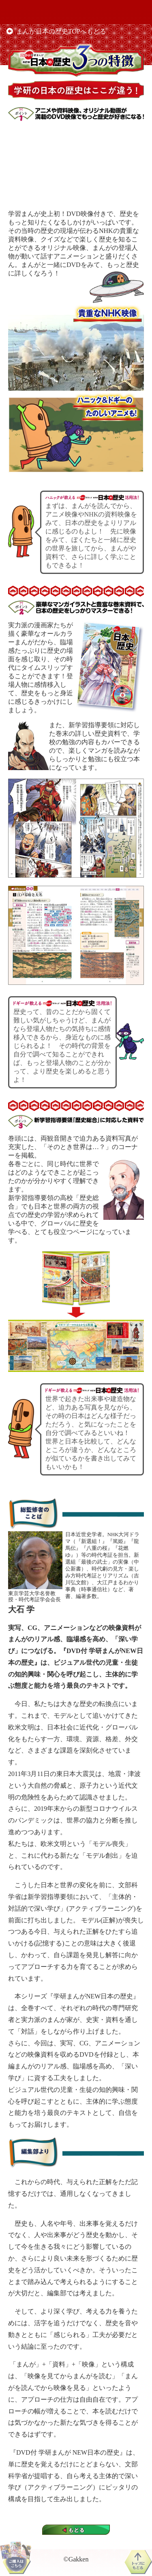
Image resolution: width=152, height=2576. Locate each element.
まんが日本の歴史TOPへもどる (61, 31)
